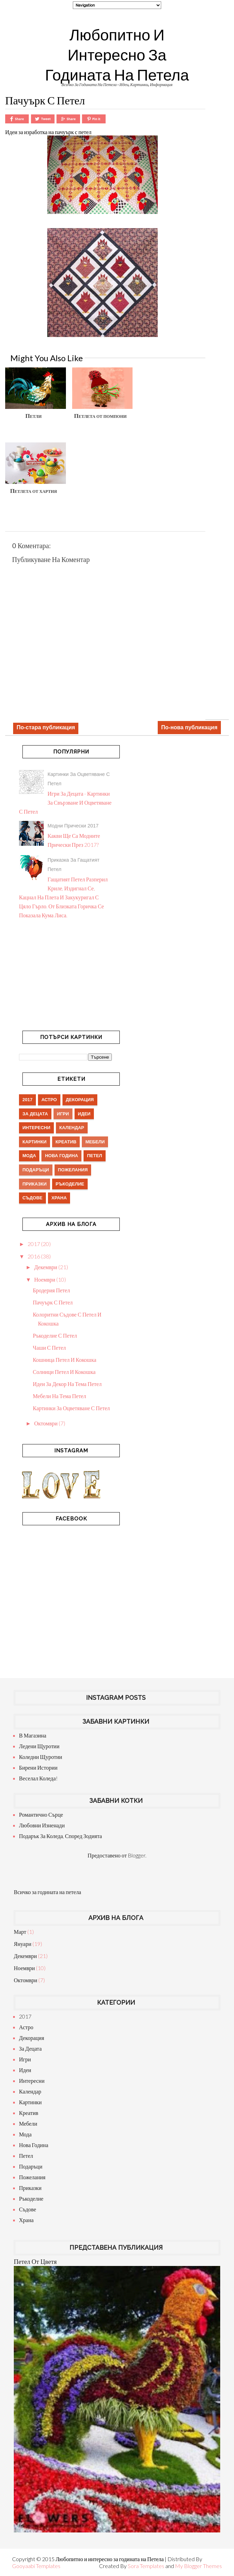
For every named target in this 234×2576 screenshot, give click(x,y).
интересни (36, 1127)
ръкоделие (70, 1184)
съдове (32, 1197)
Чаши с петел (49, 1347)
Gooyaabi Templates (36, 2566)
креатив (66, 1141)
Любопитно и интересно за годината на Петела (117, 54)
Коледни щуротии (40, 1756)
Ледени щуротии (39, 1746)
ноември (45, 1279)
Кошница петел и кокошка (64, 1359)
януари (22, 1943)
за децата (35, 1113)
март (20, 1931)
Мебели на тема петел (59, 1396)
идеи (84, 1113)
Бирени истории (38, 1767)
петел (94, 1155)
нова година (61, 1155)
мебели (95, 1141)
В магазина (32, 1735)
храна (59, 1197)
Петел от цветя (35, 2261)
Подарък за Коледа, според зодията (60, 1836)
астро (49, 1099)
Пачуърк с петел (53, 1302)
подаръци (35, 1169)
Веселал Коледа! (38, 1778)
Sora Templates (146, 2566)
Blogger (136, 1855)
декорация (80, 1099)
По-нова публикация (189, 727)
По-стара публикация (46, 727)
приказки (34, 1184)
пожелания (73, 1169)
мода (29, 1155)
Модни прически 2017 (73, 825)
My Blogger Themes (198, 2566)
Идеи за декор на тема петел (67, 1383)
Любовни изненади (42, 1825)
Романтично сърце (41, 1814)
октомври (46, 1423)
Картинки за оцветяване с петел (71, 1408)
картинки (34, 1141)
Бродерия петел (51, 1290)
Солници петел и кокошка (64, 1371)
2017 (27, 1099)
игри (63, 1113)
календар (71, 1127)
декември (46, 1267)
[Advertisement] (117, 141)
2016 (34, 1256)
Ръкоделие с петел (55, 1335)
